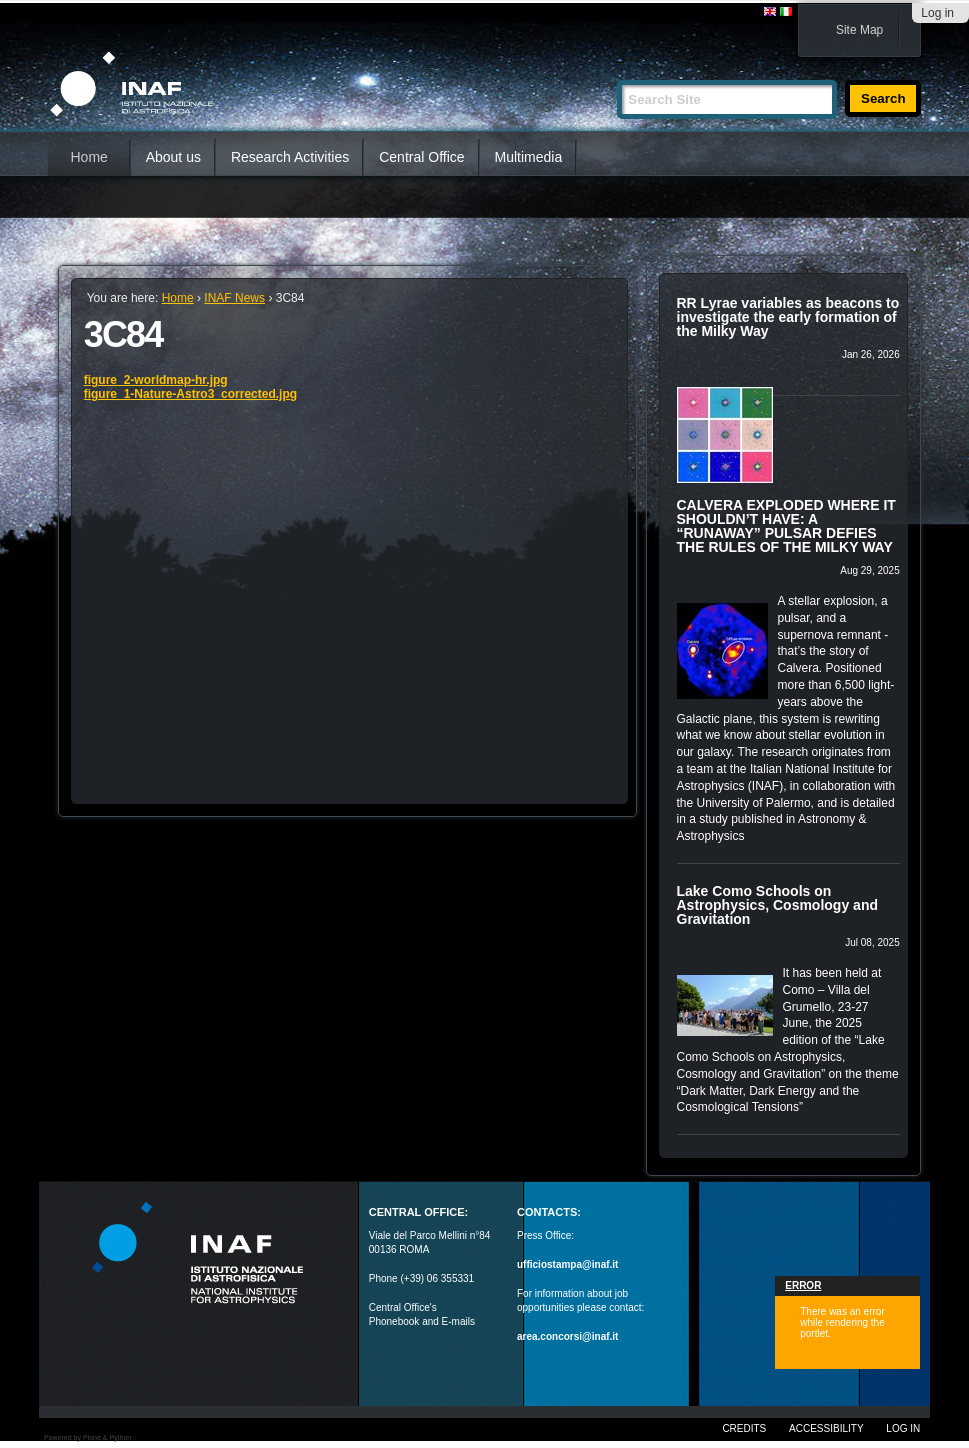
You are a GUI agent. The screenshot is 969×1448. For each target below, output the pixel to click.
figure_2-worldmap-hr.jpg (156, 380)
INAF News (234, 298)
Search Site (616, 71)
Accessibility (826, 1428)
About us (173, 157)
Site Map (859, 30)
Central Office (421, 157)
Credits (744, 1428)
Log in (937, 13)
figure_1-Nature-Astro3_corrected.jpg (190, 394)
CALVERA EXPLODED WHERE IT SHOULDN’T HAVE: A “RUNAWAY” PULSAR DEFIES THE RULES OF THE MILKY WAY (786, 526)
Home (88, 157)
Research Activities (290, 157)
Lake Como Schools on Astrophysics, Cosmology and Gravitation (777, 905)
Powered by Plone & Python (87, 1437)
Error (803, 1285)
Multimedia (529, 157)
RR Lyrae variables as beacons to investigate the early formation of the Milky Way (788, 317)
